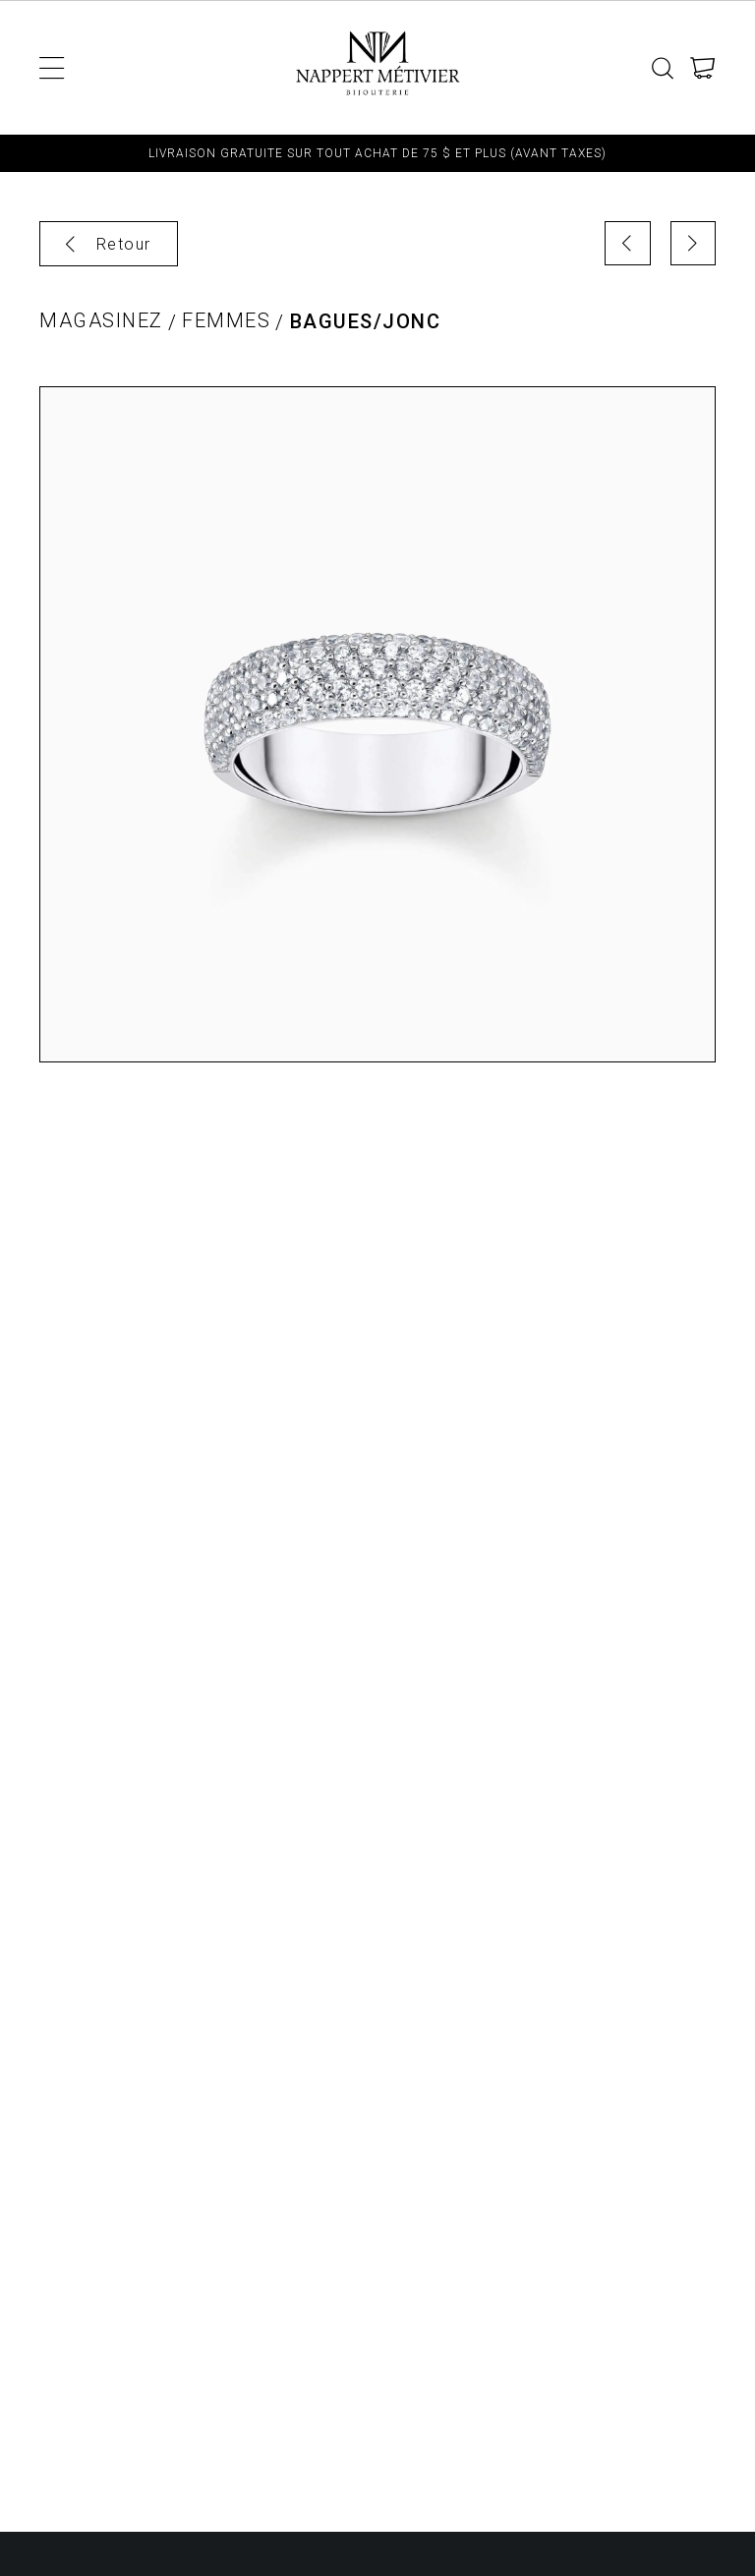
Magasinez (101, 321)
